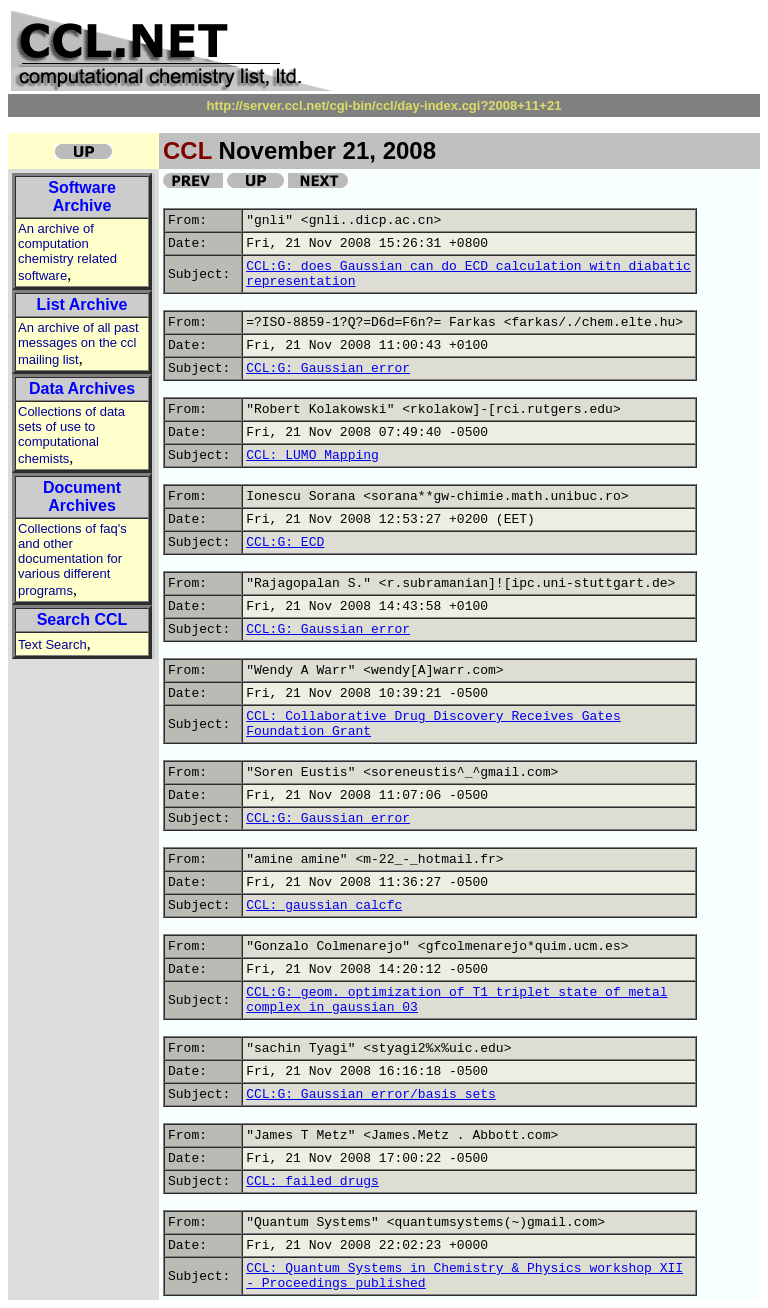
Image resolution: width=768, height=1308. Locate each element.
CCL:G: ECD (285, 542)
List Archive (82, 304)
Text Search (52, 644)
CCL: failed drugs (312, 1181)
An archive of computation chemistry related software (67, 252)
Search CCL (82, 619)
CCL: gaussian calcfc (324, 905)
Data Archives (82, 388)
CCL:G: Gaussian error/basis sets (371, 1094)
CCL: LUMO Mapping (312, 455)
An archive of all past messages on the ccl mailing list (78, 343)
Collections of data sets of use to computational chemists (71, 435)
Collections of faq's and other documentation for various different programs (72, 559)
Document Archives (82, 496)
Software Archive (82, 196)
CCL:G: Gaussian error (328, 368)
